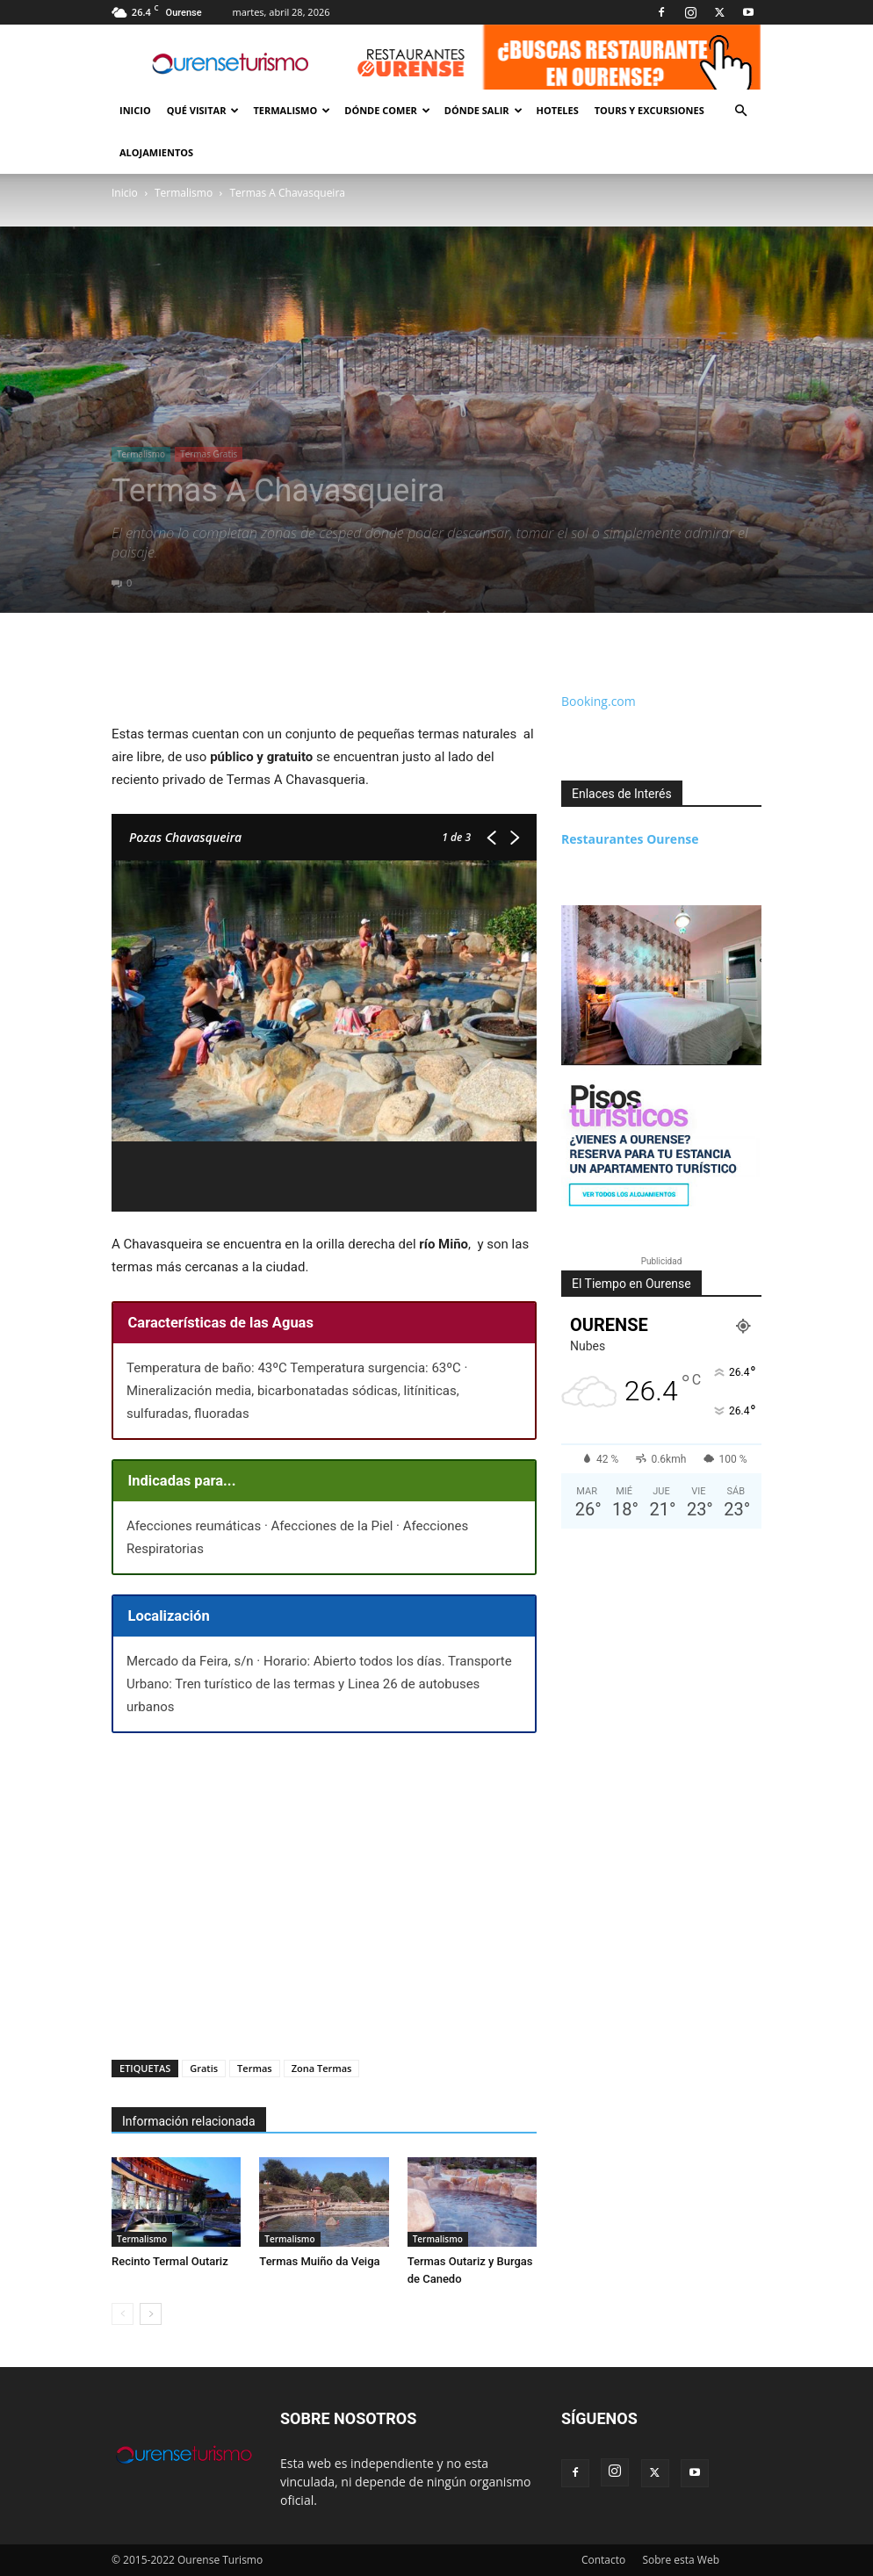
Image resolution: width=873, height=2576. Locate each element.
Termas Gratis (208, 454)
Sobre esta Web (680, 2559)
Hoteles (558, 110)
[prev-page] (122, 2314)
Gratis (204, 2068)
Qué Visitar (203, 110)
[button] (740, 111)
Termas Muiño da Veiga (319, 2261)
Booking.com (598, 701)
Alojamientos (156, 152)
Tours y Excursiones (649, 110)
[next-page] (151, 2314)
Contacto (603, 2559)
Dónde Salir (483, 110)
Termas (254, 2068)
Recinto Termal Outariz (170, 2261)
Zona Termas (322, 2068)
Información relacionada (189, 2121)
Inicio (135, 110)
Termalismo (291, 110)
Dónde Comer (387, 110)
